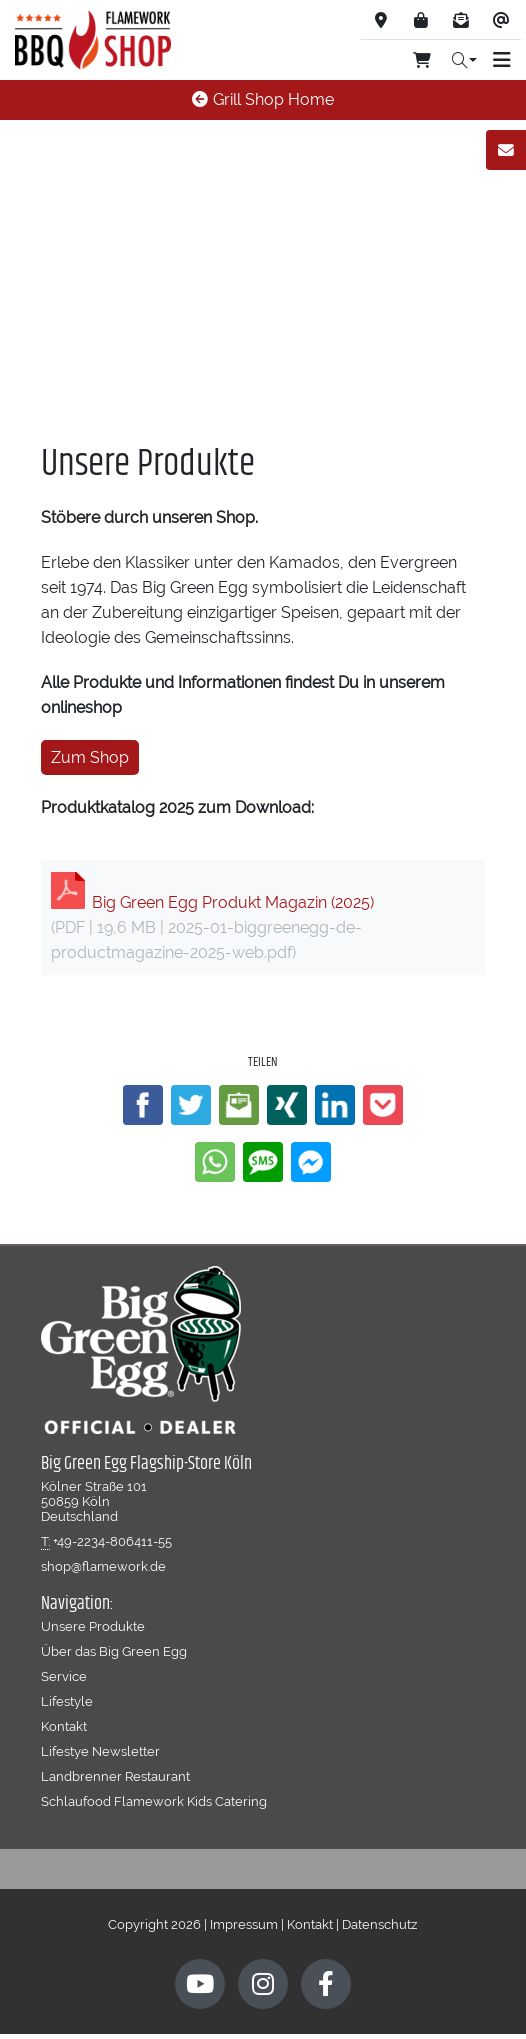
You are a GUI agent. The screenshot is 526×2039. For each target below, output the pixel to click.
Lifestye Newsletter (100, 1751)
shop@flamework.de (103, 1566)
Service (64, 1676)
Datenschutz (379, 1924)
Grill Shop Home (263, 99)
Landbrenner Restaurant (115, 1776)
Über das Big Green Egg (114, 1651)
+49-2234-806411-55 (112, 1541)
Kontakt (64, 1726)
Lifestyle (67, 1701)
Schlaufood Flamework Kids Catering (154, 1801)
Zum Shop (90, 757)
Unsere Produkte (93, 1626)
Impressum (244, 1924)
